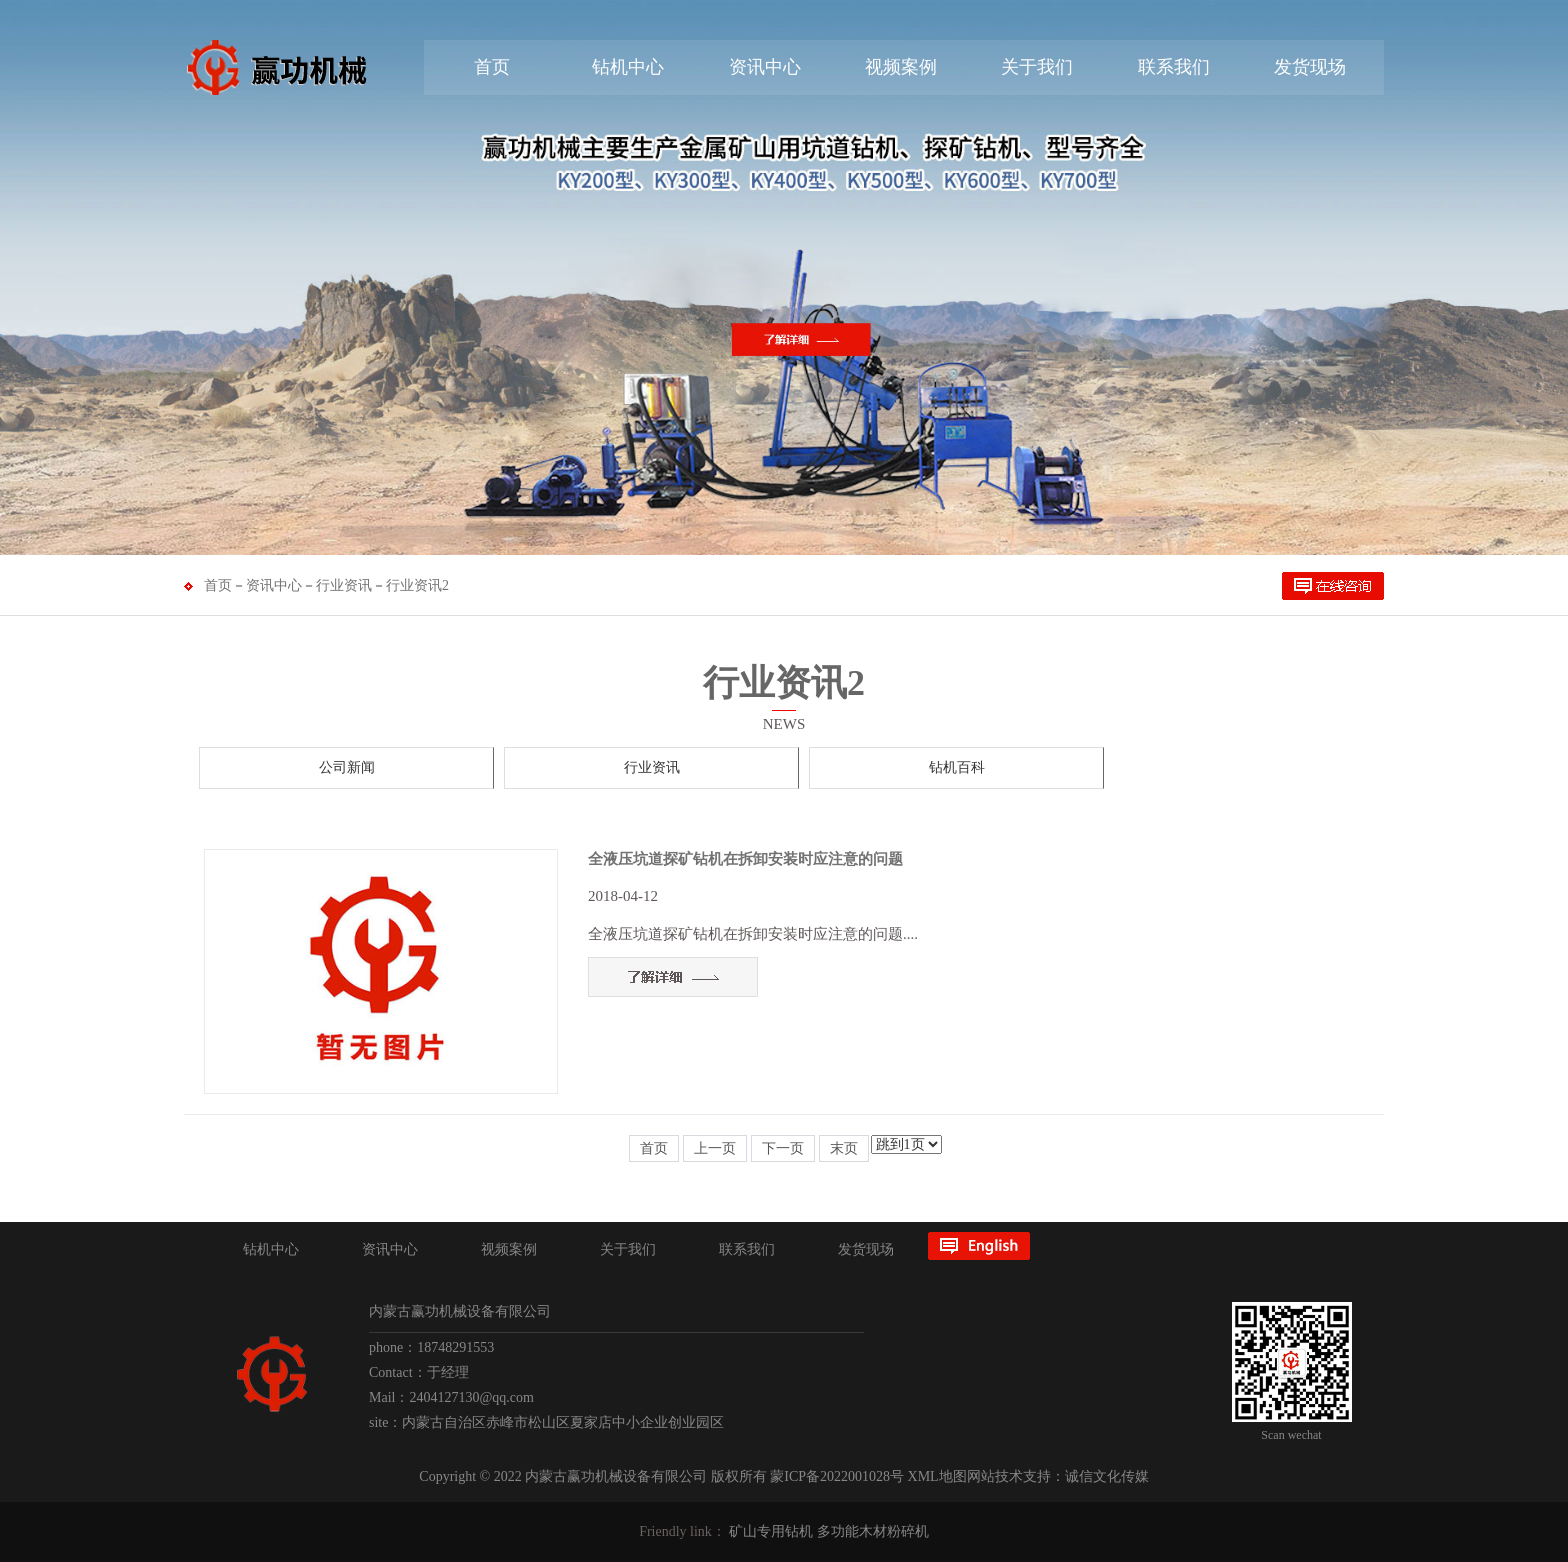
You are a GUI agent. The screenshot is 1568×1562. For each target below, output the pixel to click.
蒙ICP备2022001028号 (837, 1476)
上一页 (715, 1148)
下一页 (783, 1148)
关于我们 (1037, 67)
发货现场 (1310, 67)
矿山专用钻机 (771, 1531)
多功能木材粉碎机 (873, 1531)
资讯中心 (765, 67)
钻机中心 (628, 67)
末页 (844, 1148)
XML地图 (937, 1476)
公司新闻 (347, 767)
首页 (492, 67)
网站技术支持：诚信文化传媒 (1058, 1476)
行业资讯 (344, 585)
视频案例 (901, 67)
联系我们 (1174, 67)
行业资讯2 (417, 585)
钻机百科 (957, 767)
